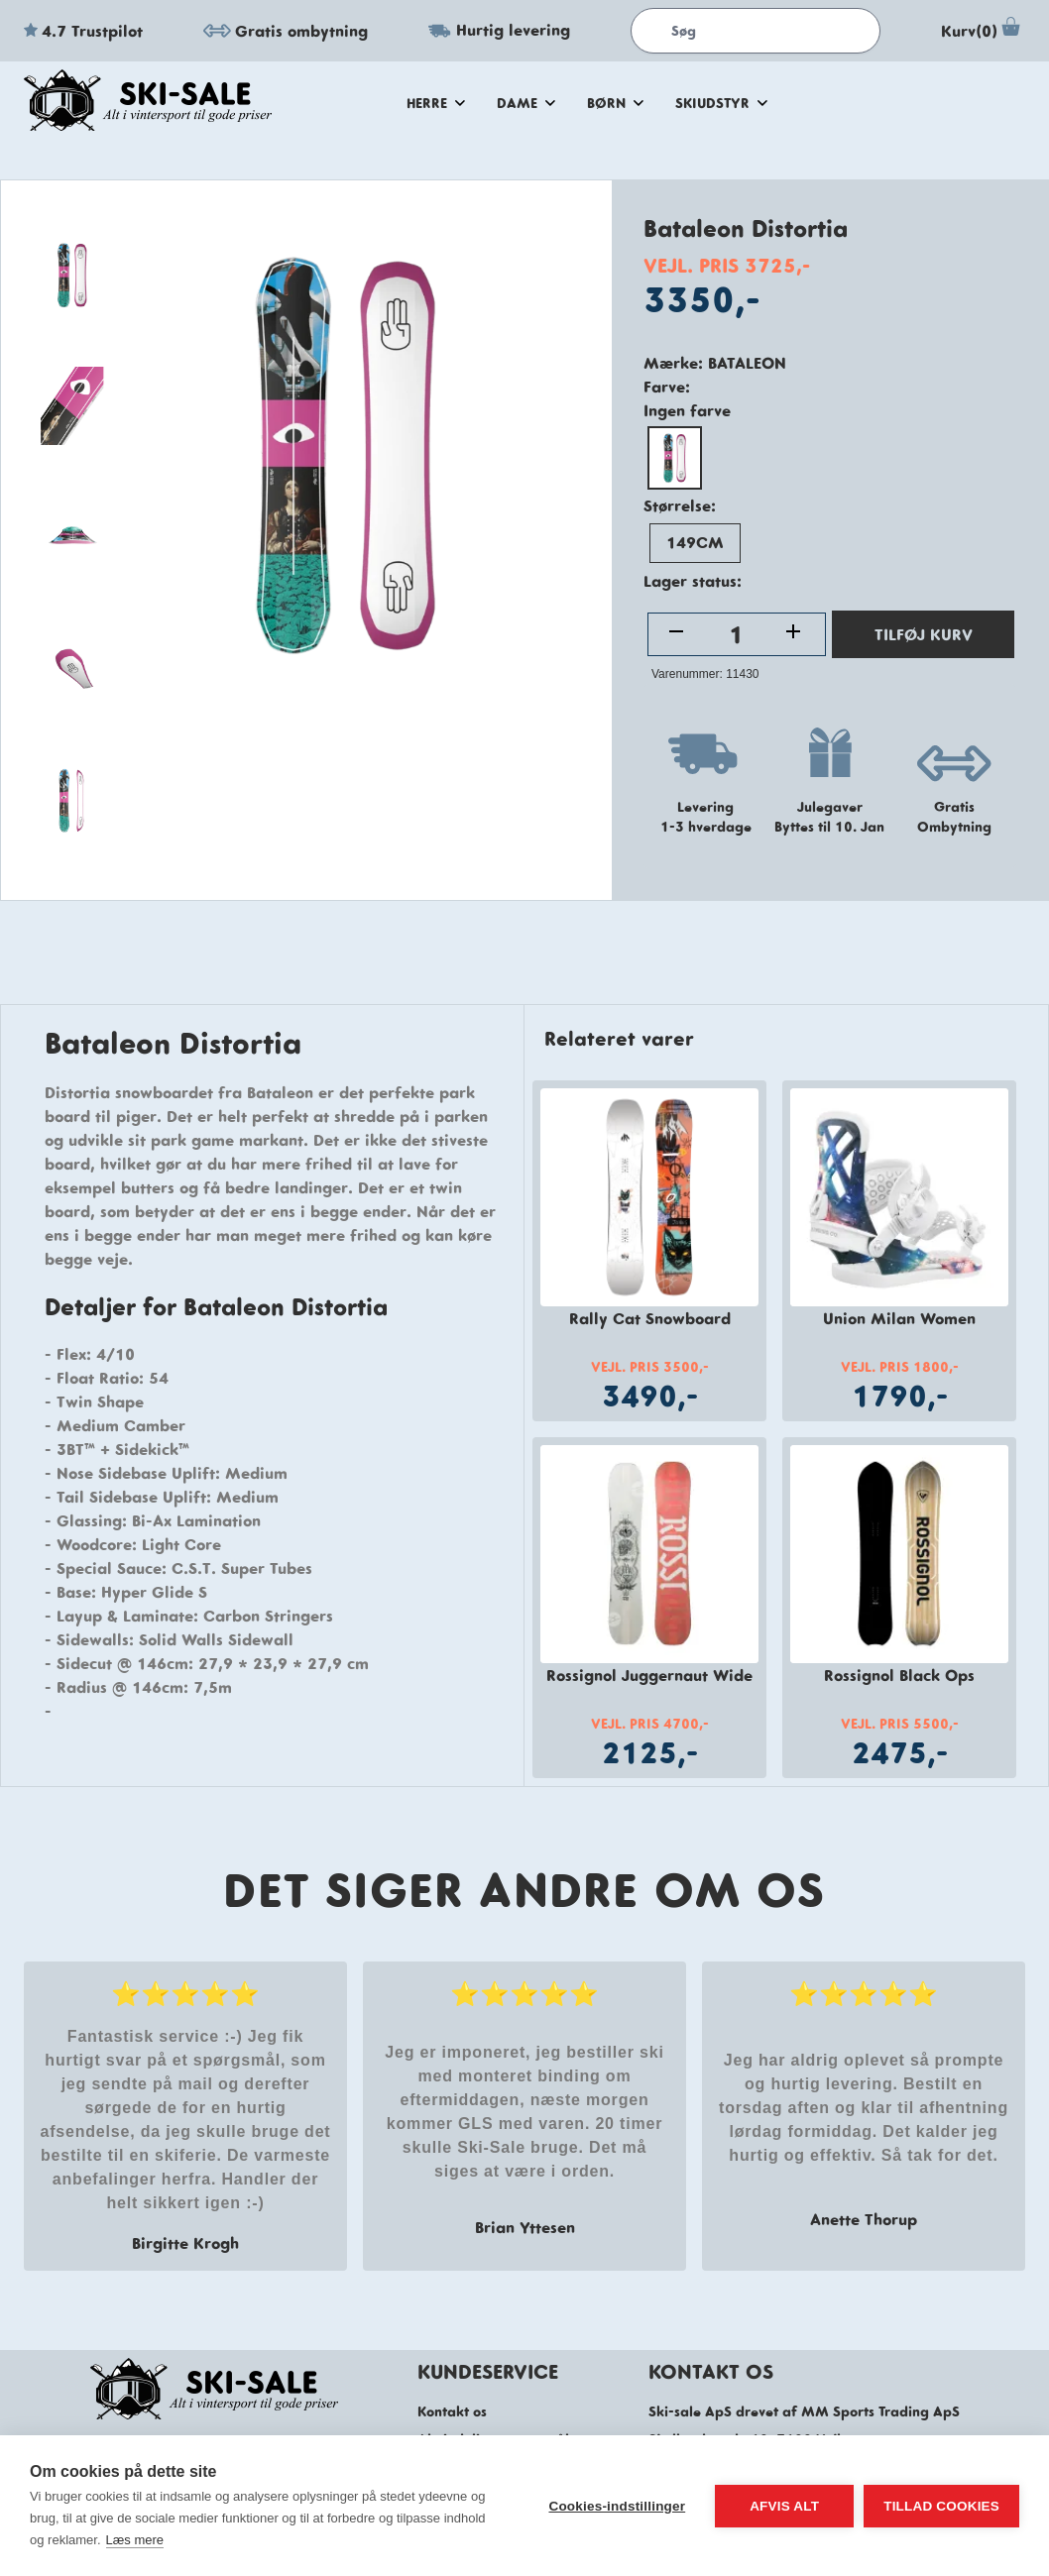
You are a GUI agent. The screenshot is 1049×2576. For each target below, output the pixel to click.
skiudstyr (721, 103)
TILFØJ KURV (923, 634)
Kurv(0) (983, 31)
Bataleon (747, 363)
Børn (615, 103)
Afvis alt (784, 2506)
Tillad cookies (941, 2506)
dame (526, 103)
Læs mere (135, 2539)
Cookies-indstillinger (616, 2506)
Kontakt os (452, 2411)
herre (436, 103)
